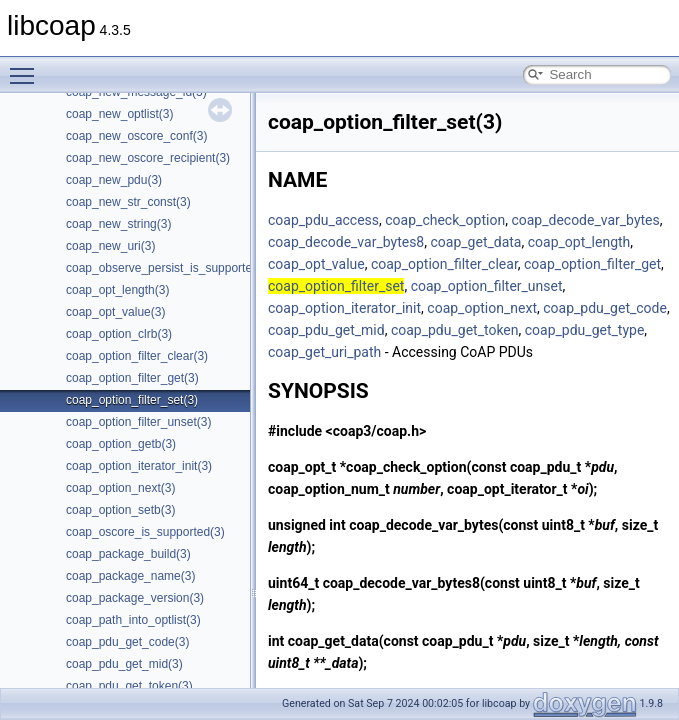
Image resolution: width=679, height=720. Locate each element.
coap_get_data (475, 242)
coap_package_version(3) (135, 598)
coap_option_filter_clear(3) (137, 356)
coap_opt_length (579, 242)
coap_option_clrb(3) (119, 334)
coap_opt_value (316, 264)
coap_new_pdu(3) (114, 180)
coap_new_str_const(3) (128, 202)
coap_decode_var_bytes (585, 220)
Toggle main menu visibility (27, 67)
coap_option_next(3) (120, 488)
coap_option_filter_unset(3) (138, 422)
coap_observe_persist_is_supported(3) (169, 268)
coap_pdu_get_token (455, 330)
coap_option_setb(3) (120, 510)
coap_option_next (482, 308)
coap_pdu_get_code (605, 308)
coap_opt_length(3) (117, 290)
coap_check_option (445, 220)
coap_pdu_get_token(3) (129, 686)
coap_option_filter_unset (487, 286)
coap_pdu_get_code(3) (127, 642)
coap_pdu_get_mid (326, 330)
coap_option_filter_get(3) (132, 378)
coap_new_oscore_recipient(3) (148, 158)
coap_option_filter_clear (444, 264)
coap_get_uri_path (324, 352)
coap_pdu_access (323, 220)
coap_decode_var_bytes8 (346, 242)
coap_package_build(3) (128, 554)
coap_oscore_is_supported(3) (145, 532)
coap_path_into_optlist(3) (133, 620)
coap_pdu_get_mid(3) (124, 664)
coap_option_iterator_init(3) (139, 466)
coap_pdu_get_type (585, 330)
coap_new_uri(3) (110, 246)
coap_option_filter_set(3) (132, 400)
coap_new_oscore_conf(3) (136, 136)
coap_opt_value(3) (115, 312)
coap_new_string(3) (118, 224)
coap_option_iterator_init (344, 308)
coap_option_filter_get (592, 264)
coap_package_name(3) (130, 576)
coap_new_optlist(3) (119, 114)
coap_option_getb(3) (121, 444)
